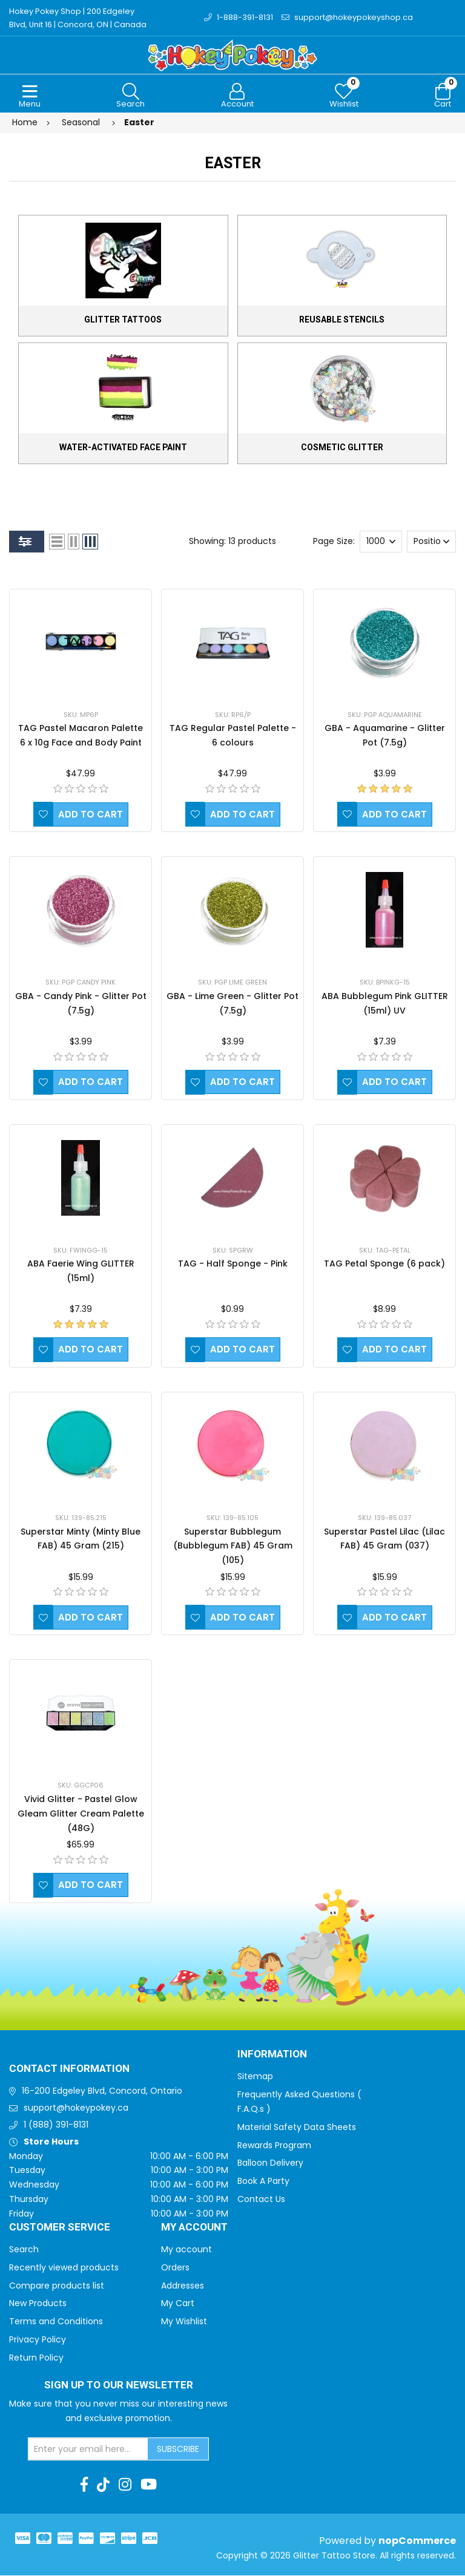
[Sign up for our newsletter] (88, 2449)
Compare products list (56, 2286)
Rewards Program (274, 2146)
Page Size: (334, 542)
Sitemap (255, 2077)
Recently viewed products (64, 2268)
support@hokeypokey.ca (76, 2108)
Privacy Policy (37, 2340)
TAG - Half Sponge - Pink (233, 1264)
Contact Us (261, 2200)
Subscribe (178, 2449)
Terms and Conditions (56, 2322)
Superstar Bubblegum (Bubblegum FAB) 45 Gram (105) (232, 1546)
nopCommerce (417, 2541)
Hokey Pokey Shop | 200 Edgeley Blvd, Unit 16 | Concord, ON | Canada (78, 17)
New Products (38, 2304)
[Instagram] (125, 2485)
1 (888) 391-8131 (56, 2125)
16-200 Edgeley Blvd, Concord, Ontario (102, 2091)
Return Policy (36, 2358)
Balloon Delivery (270, 2163)
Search (24, 2250)
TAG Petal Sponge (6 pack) (384, 1264)
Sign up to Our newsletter (118, 2386)
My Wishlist (184, 2322)
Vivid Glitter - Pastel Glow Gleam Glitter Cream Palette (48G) (81, 1814)
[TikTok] (103, 2485)
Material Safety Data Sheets (296, 2128)
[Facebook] (84, 2485)
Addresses (182, 2286)
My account (186, 2250)
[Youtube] (148, 2485)
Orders (175, 2268)
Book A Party (263, 2181)
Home (25, 123)
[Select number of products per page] (381, 542)
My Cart (177, 2304)
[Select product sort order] (431, 542)
